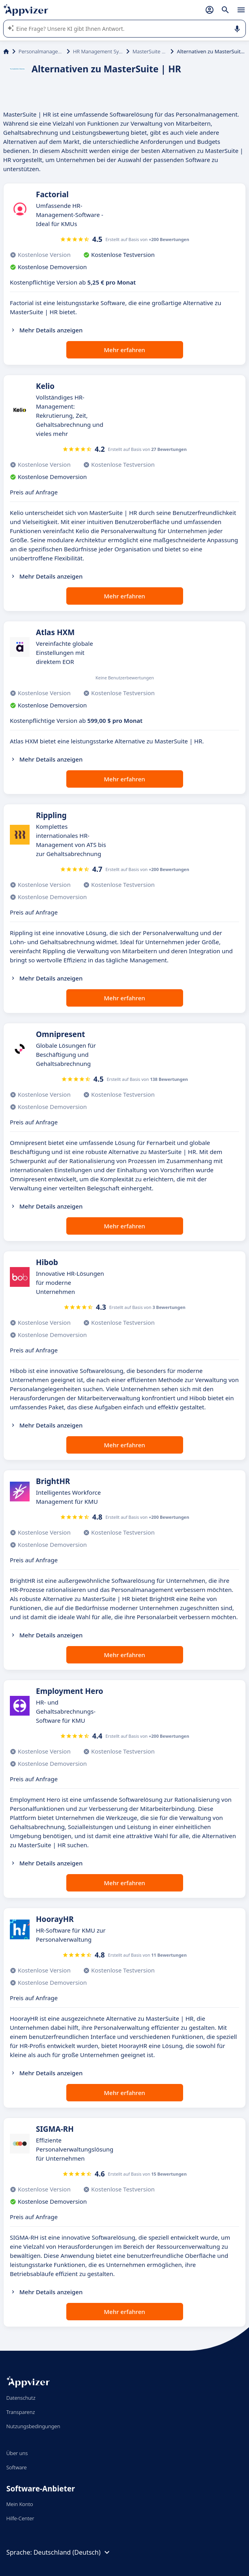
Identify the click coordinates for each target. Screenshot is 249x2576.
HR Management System (98, 51)
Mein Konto (19, 2504)
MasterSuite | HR (150, 51)
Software (16, 2467)
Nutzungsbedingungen (33, 2426)
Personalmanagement (41, 51)
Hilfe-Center (20, 2518)
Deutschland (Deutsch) (73, 2552)
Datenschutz (21, 2397)
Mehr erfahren (124, 350)
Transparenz (20, 2412)
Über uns (17, 2453)
